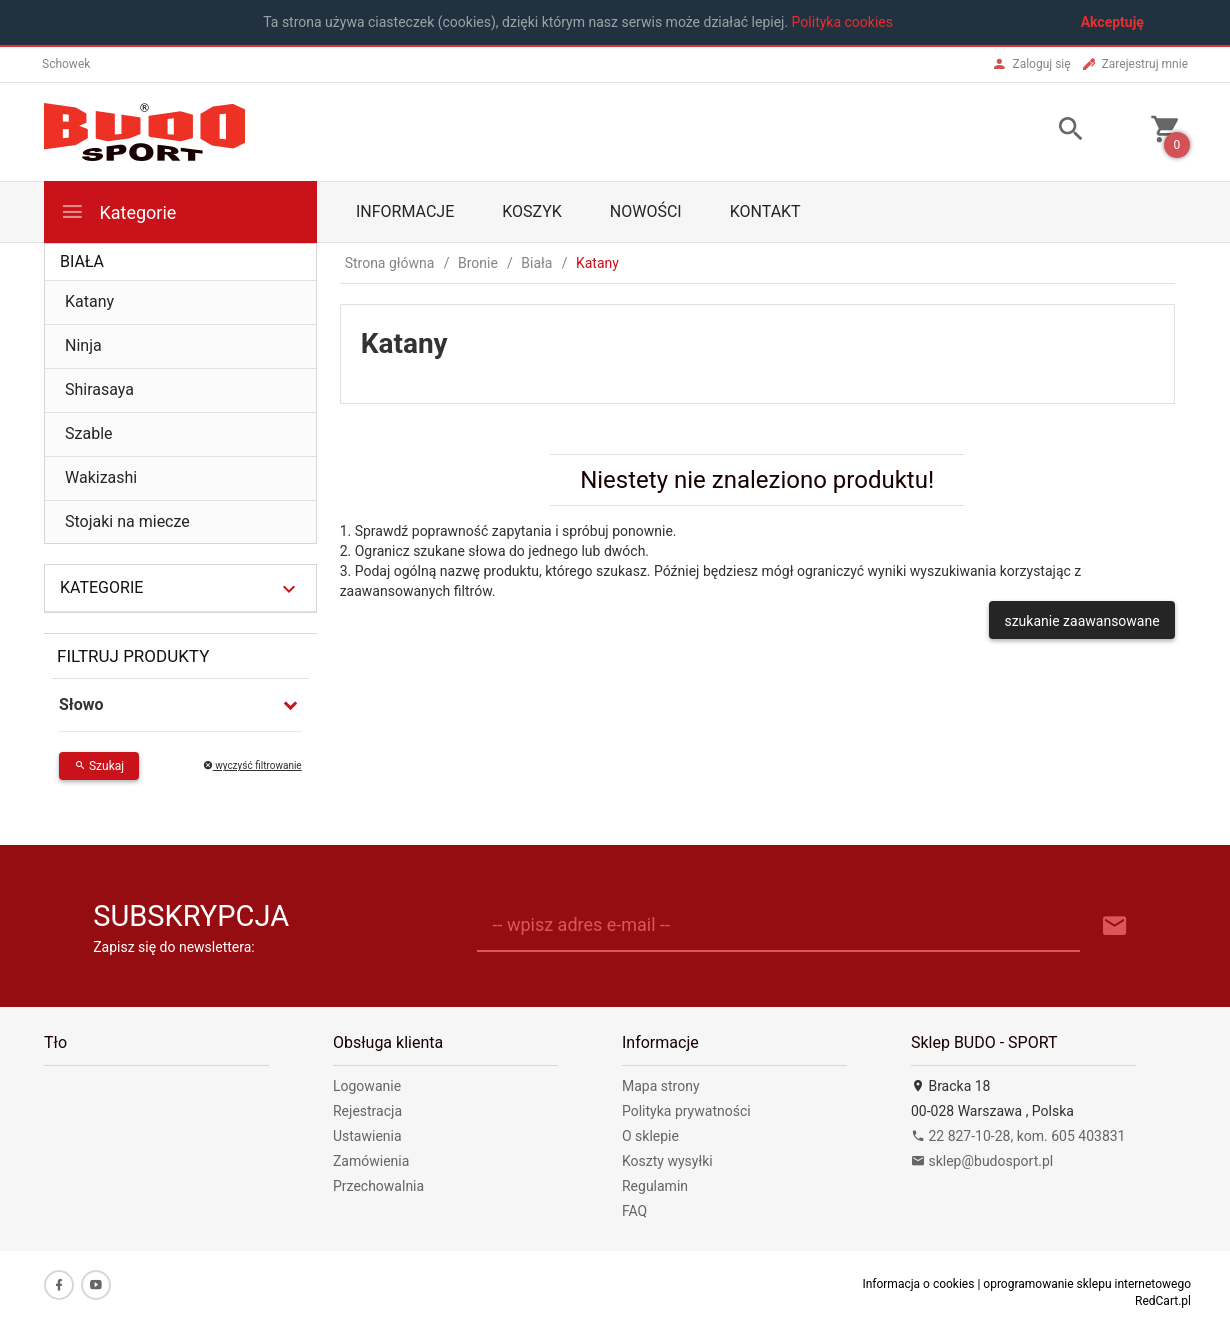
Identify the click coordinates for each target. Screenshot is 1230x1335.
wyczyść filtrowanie (252, 765)
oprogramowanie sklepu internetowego (1087, 1284)
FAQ (634, 1211)
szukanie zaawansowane (1081, 621)
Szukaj (99, 766)
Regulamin (655, 1186)
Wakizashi (101, 477)
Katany (89, 301)
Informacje (405, 211)
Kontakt (765, 211)
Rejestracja (367, 1111)
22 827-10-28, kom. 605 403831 (1018, 1136)
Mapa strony (661, 1086)
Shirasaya (99, 389)
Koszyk (532, 211)
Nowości (646, 211)
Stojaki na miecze (127, 521)
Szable (89, 433)
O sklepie (650, 1136)
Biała (82, 261)
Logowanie (367, 1086)
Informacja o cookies (918, 1284)
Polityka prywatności (686, 1111)
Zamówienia (371, 1161)
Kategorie (118, 211)
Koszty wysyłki (667, 1161)
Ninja (83, 345)
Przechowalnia (378, 1186)
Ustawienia (367, 1136)
